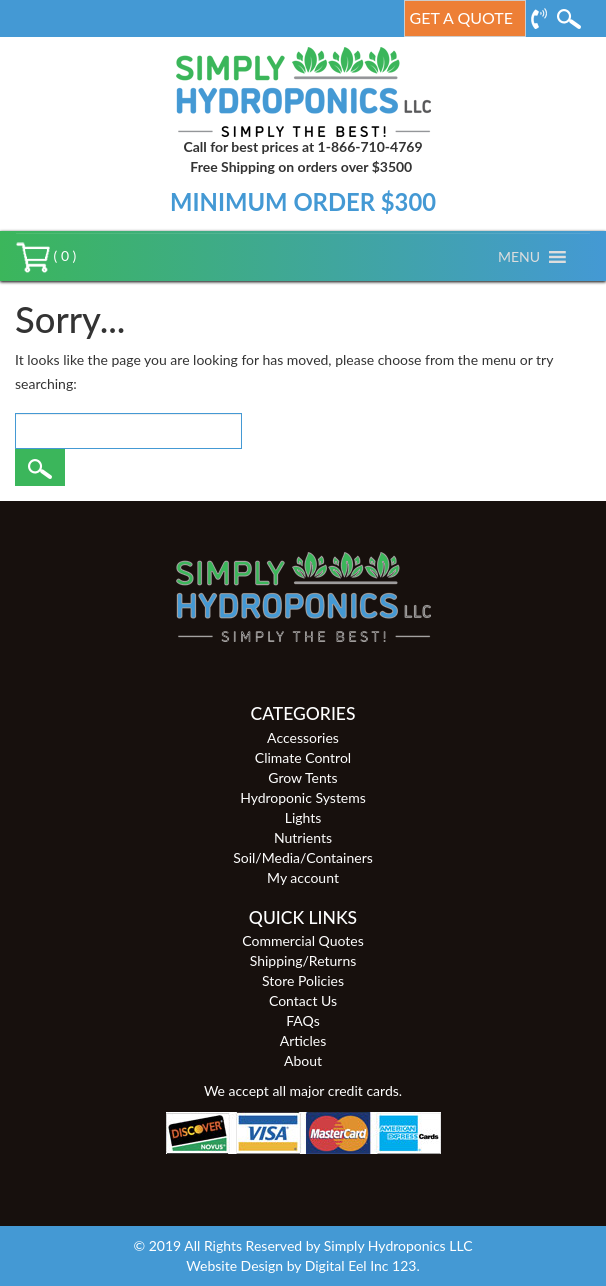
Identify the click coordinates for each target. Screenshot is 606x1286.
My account (303, 877)
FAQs (302, 1020)
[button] (519, 257)
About (303, 1060)
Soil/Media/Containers (303, 857)
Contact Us (303, 1000)
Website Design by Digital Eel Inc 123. (302, 1265)
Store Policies (303, 980)
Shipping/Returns (303, 960)
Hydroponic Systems (303, 797)
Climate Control (303, 757)
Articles (303, 1040)
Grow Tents (302, 777)
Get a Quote (461, 17)
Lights (303, 817)
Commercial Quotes (302, 940)
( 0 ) (46, 255)
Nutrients (303, 837)
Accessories (303, 737)
